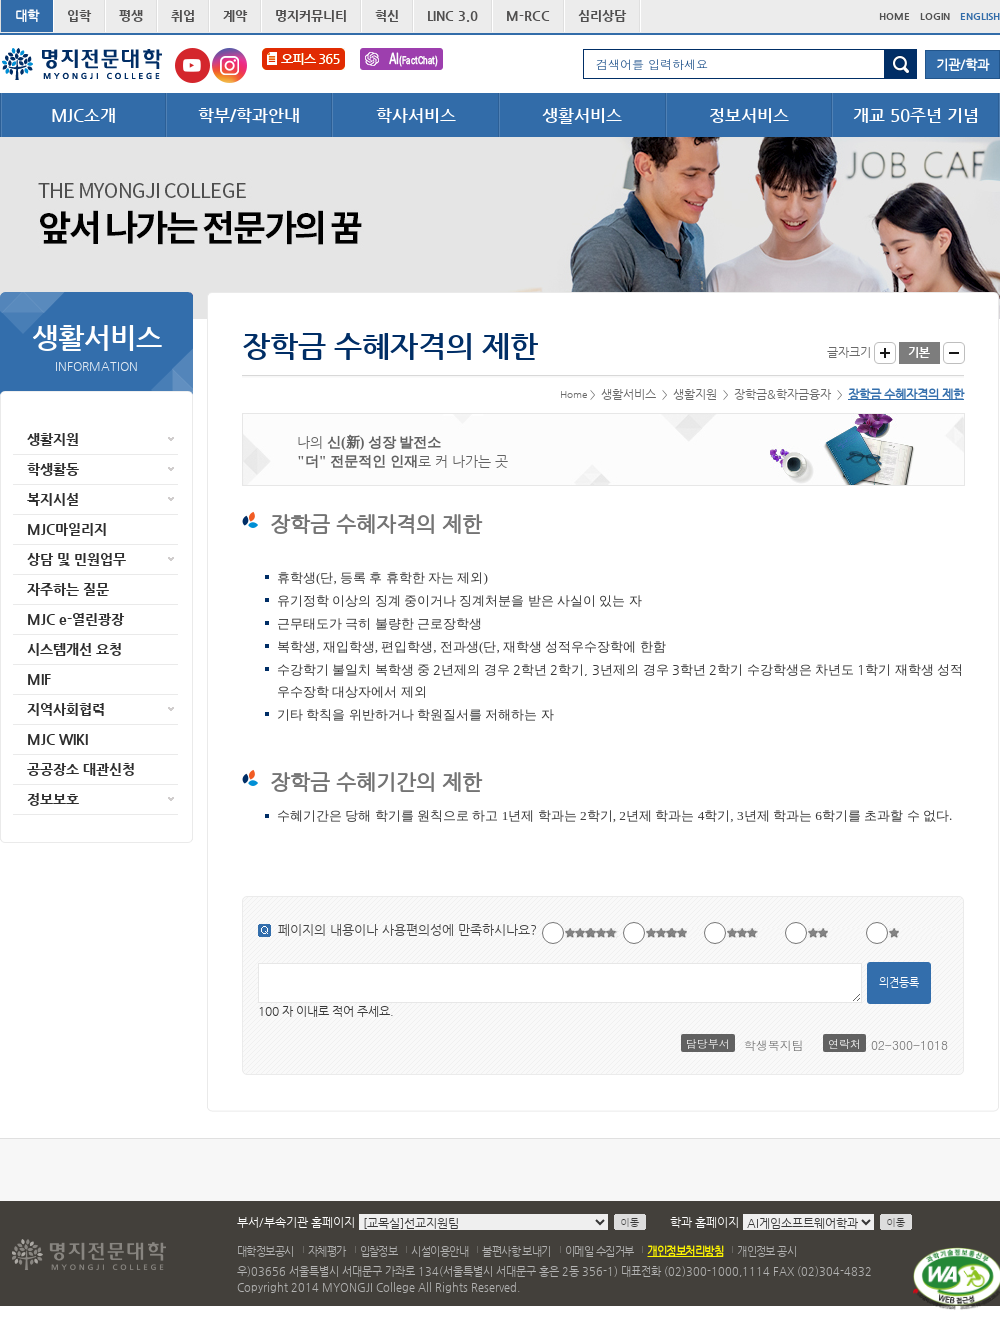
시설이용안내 (439, 1251)
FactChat (401, 65)
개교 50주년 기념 (916, 115)
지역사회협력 (66, 709)
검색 (900, 64)
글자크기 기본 (919, 353)
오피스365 (303, 65)
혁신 (387, 15)
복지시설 (53, 499)
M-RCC (528, 15)
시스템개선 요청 (74, 649)
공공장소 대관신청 (81, 769)
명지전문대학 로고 (82, 64)
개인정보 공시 (766, 1251)
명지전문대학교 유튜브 (192, 65)
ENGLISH (980, 16)
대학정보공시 (265, 1251)
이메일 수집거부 (599, 1251)
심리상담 (602, 15)
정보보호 (53, 799)
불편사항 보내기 (516, 1251)
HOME (894, 16)
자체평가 (327, 1251)
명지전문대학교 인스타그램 (229, 65)
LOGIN (935, 16)
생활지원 (53, 439)
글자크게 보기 (885, 353)
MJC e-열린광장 (75, 619)
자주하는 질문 (68, 589)
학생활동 (53, 469)
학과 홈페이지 (704, 1222)
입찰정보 (379, 1251)
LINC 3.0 (452, 15)
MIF (39, 679)
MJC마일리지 (67, 529)
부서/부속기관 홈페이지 (296, 1222)
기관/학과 (962, 64)
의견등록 (899, 982)
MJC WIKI (57, 739)
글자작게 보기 (954, 353)
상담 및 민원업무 (76, 559)
